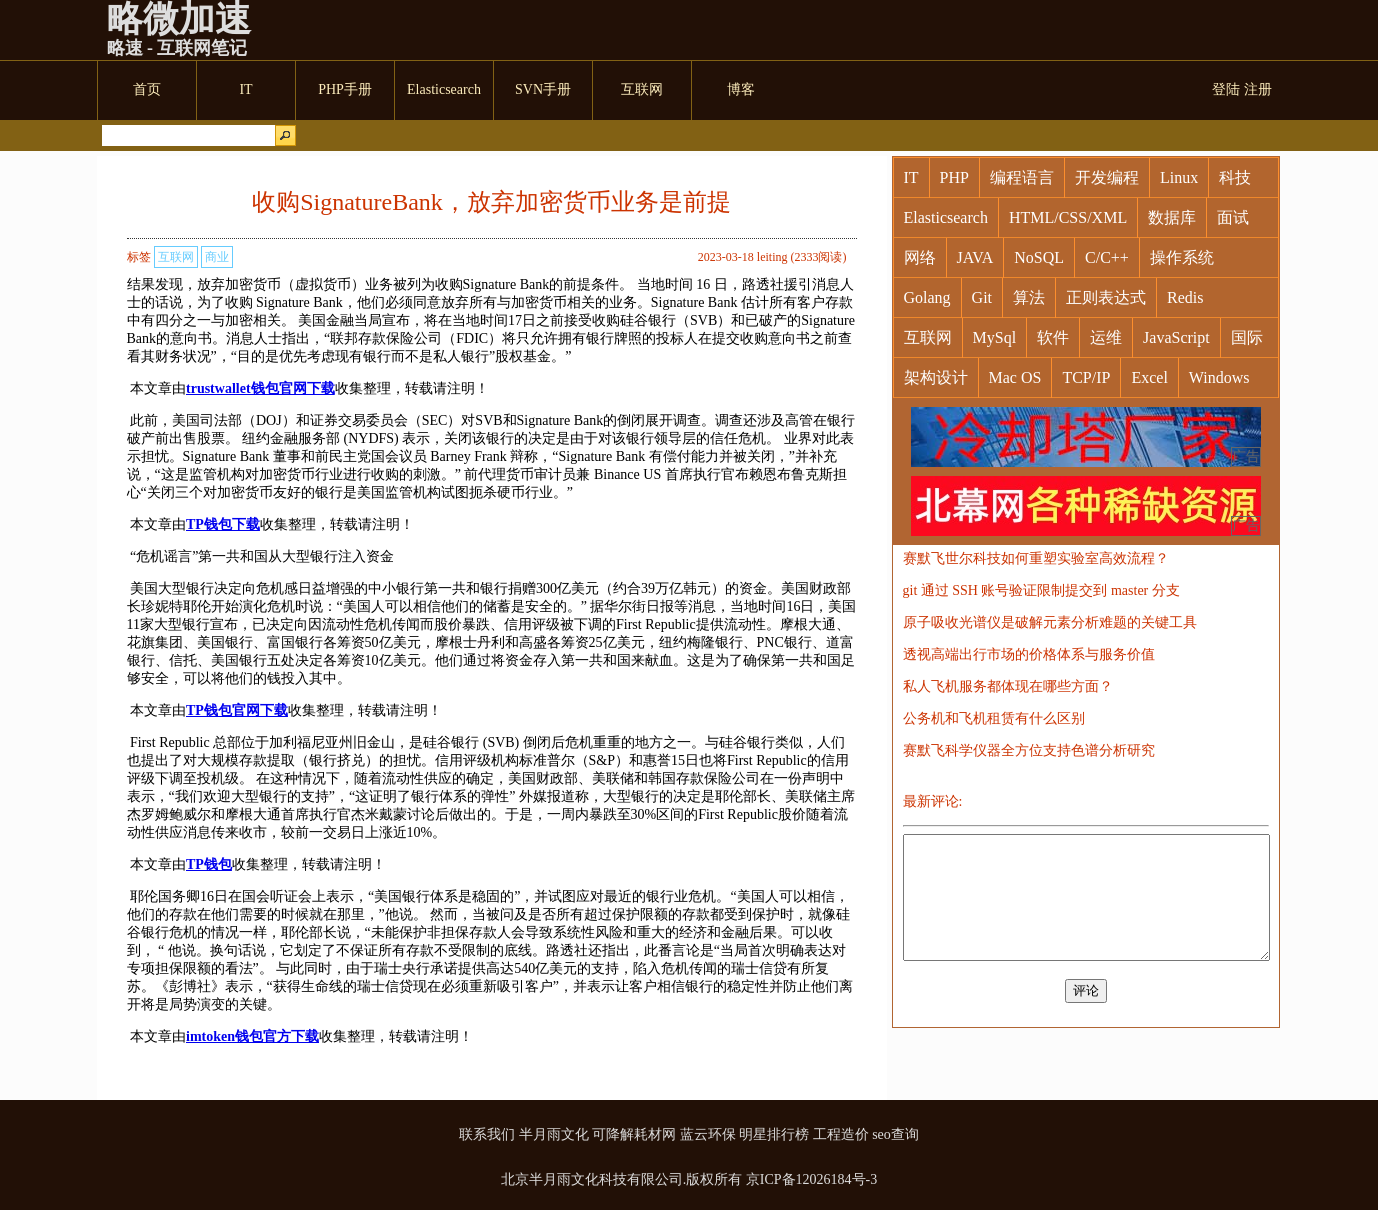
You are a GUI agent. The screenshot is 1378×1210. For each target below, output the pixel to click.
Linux (1179, 177)
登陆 (1226, 89)
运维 (1106, 337)
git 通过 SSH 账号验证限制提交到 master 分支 (1041, 590)
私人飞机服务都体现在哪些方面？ (1008, 686)
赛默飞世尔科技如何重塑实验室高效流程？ (1036, 558)
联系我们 (487, 1134)
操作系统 (1182, 257)
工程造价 (841, 1134)
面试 (1233, 217)
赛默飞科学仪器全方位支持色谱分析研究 (1029, 750)
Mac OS (1015, 377)
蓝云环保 (708, 1134)
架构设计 (936, 377)
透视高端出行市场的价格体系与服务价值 (1029, 654)
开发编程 (1107, 177)
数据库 (1172, 217)
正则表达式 (1106, 297)
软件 (1053, 337)
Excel (1149, 377)
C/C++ (1107, 257)
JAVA (975, 257)
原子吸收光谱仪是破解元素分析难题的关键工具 (1050, 622)
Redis (1185, 297)
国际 (1247, 337)
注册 (1258, 89)
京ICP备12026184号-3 (811, 1179)
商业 (217, 257)
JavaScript (1176, 337)
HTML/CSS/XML (1068, 217)
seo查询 (895, 1134)
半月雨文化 (554, 1134)
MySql (995, 337)
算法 (1029, 297)
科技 (1235, 177)
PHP (954, 177)
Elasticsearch (946, 217)
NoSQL (1039, 257)
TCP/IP (1086, 377)
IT (911, 177)
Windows (1219, 377)
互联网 (176, 257)
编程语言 (1022, 177)
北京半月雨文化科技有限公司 (592, 1179)
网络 (920, 257)
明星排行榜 (774, 1134)
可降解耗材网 (634, 1134)
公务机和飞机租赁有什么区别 (994, 718)
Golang (927, 297)
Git (982, 297)
